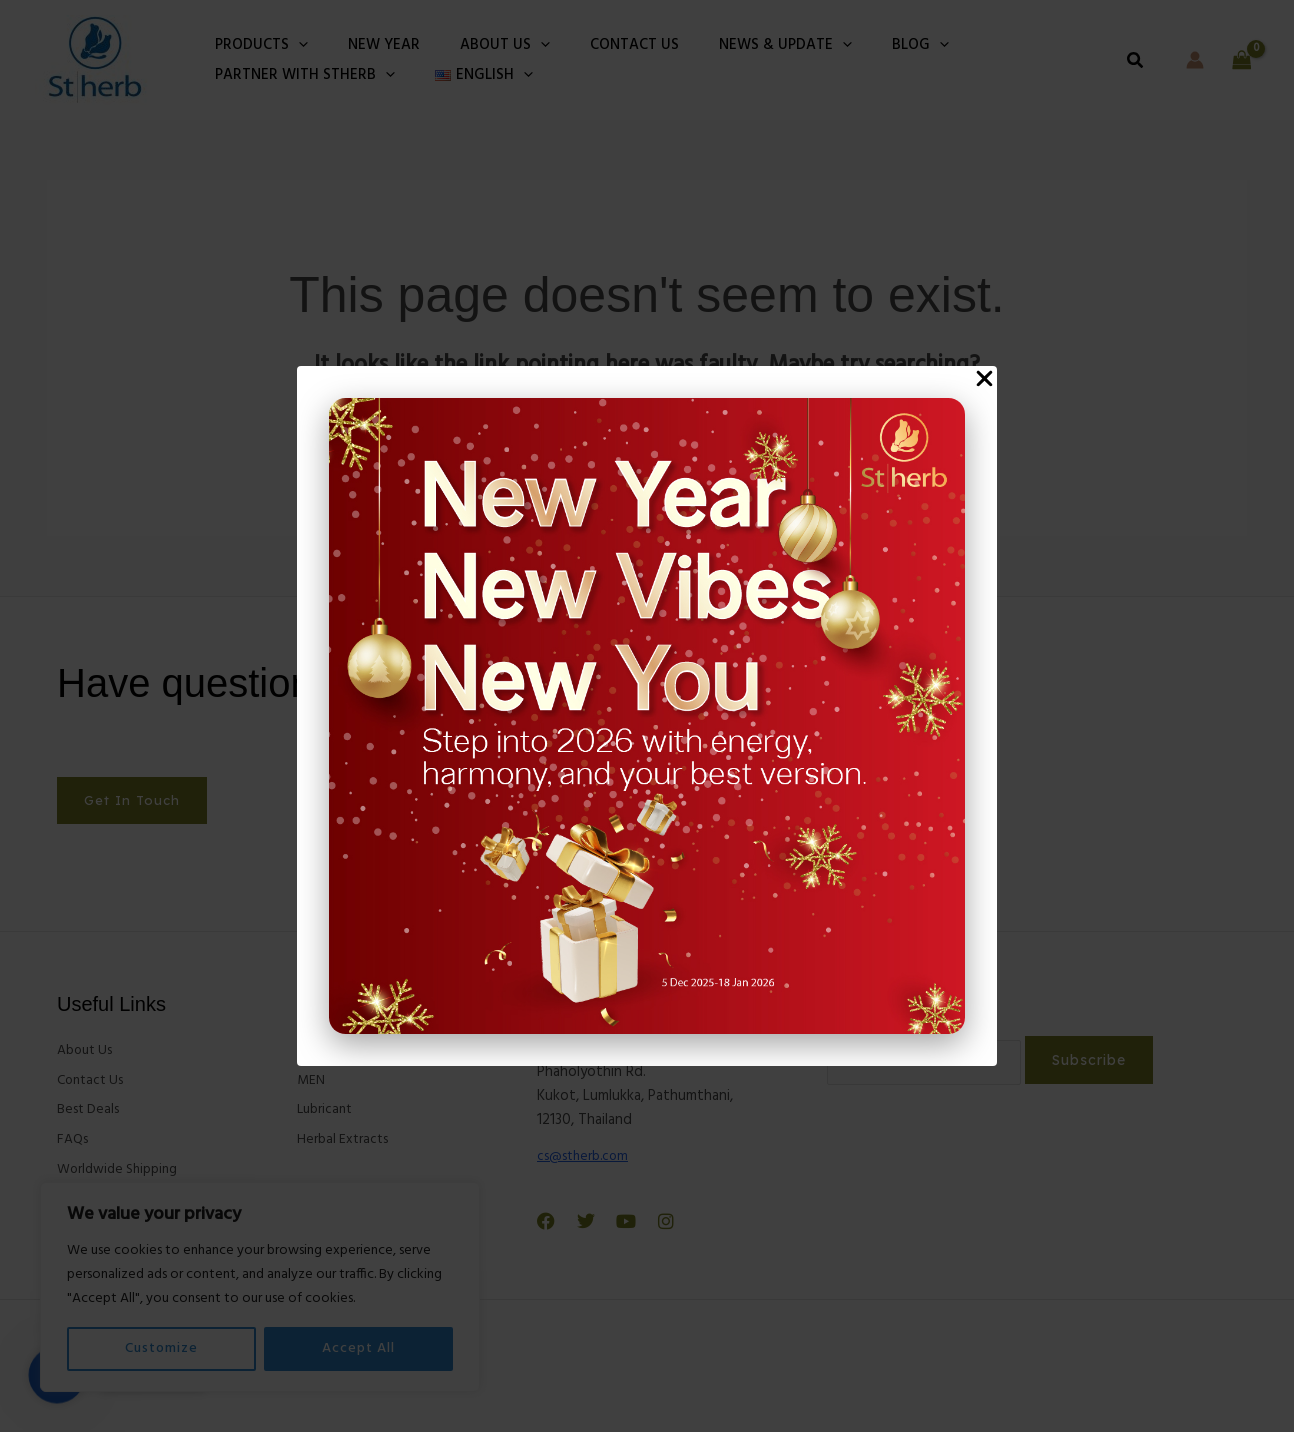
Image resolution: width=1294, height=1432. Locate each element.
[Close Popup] (984, 379)
